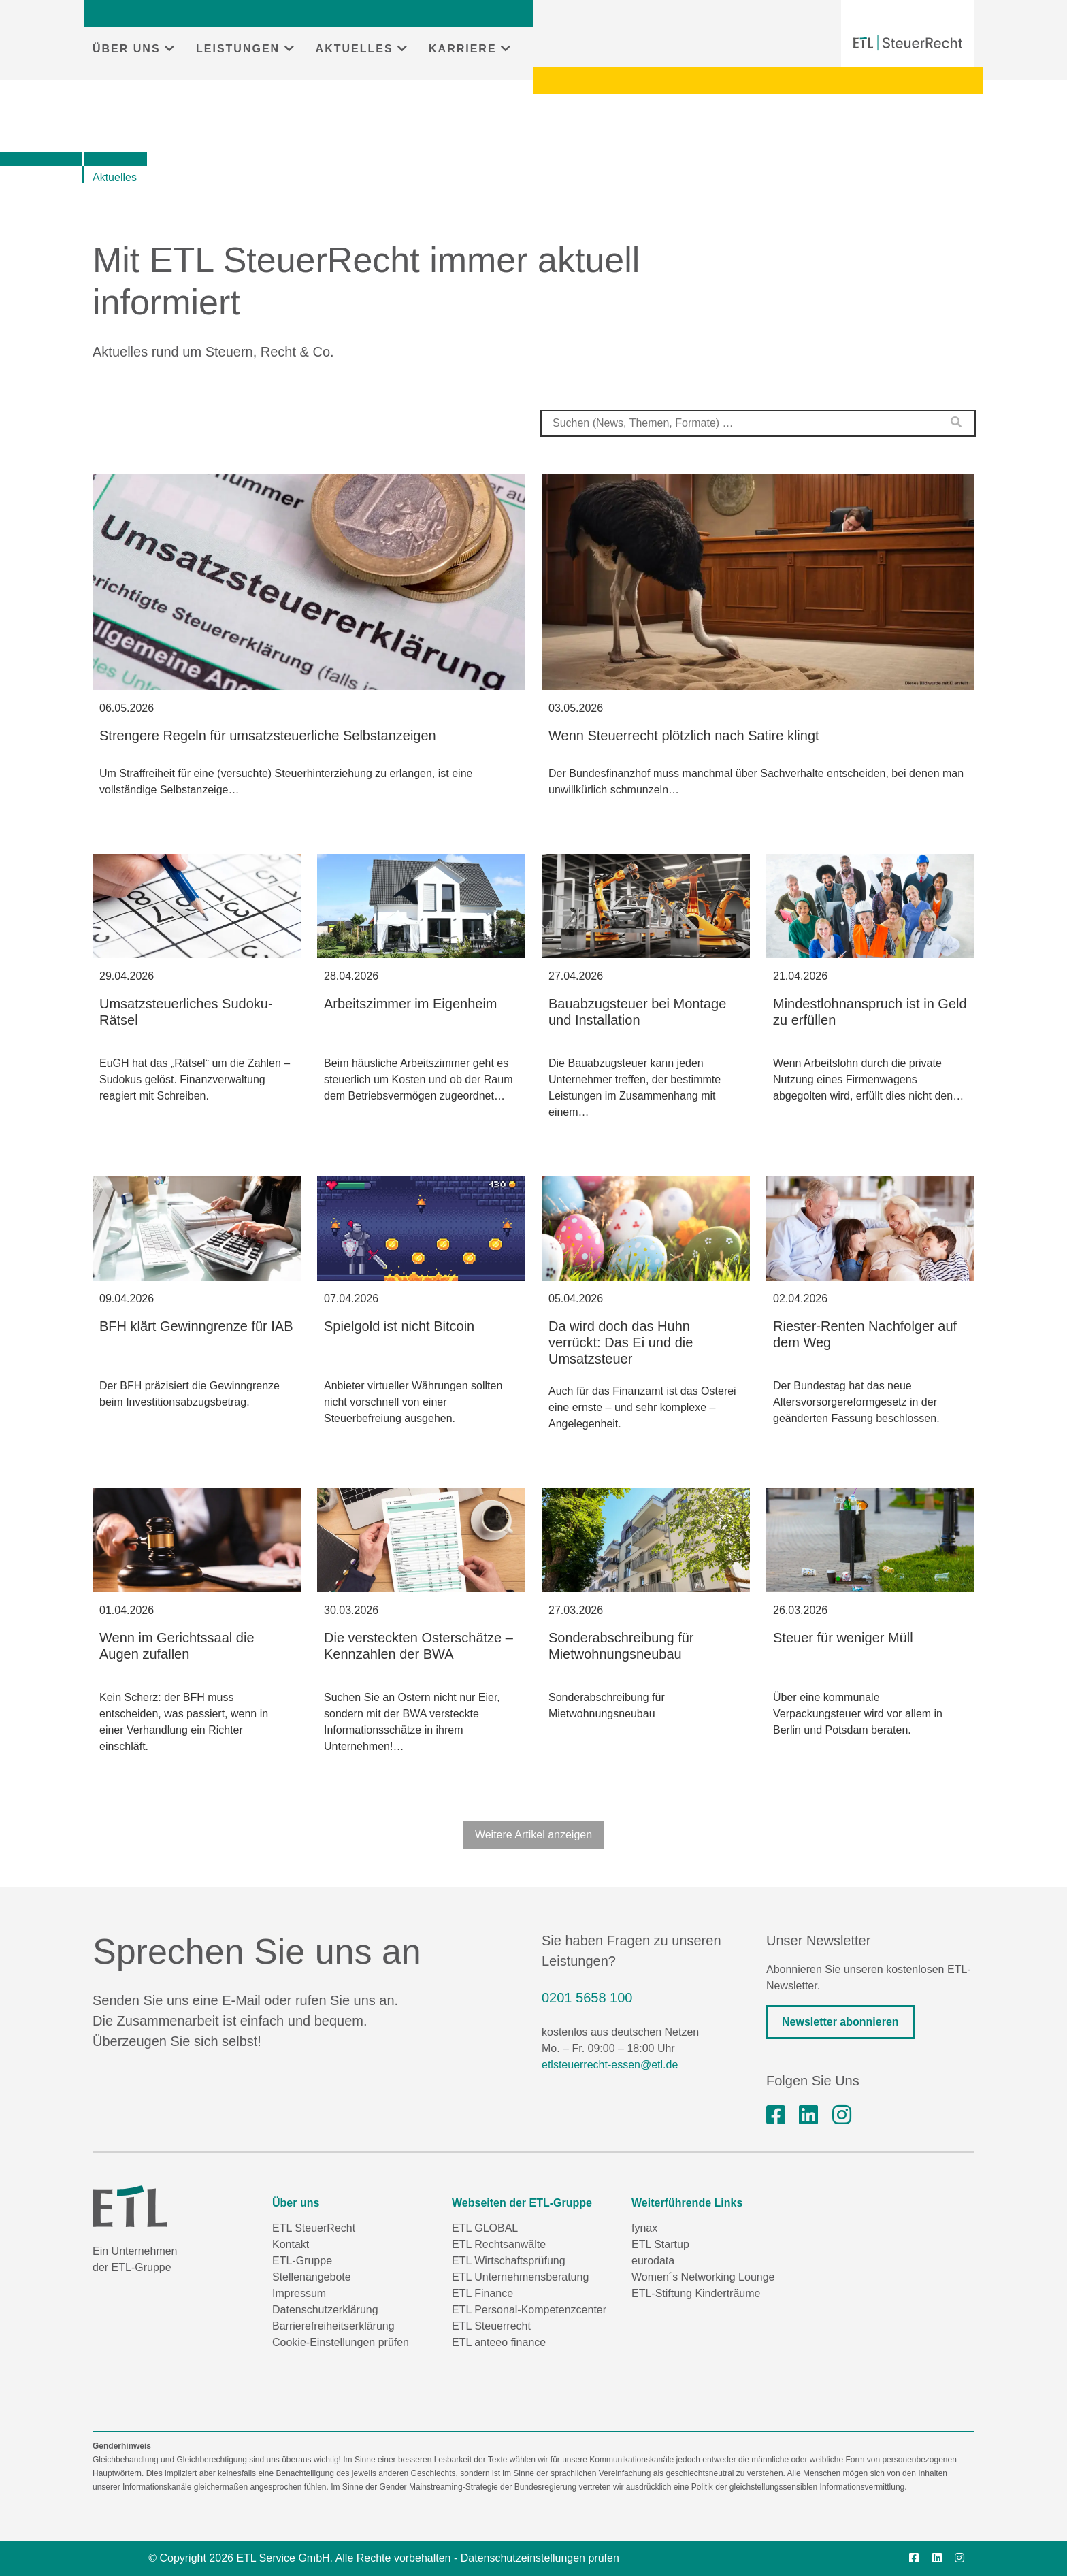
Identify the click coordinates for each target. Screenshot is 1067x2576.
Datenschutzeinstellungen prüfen (540, 2558)
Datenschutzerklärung (325, 2309)
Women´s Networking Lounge (702, 2277)
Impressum (299, 2293)
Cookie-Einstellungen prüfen (340, 2342)
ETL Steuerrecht (491, 2326)
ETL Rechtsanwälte (499, 2244)
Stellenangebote (311, 2277)
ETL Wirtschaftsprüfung (508, 2260)
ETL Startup (660, 2244)
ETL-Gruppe (302, 2260)
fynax (644, 2228)
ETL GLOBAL (485, 2228)
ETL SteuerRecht (313, 2228)
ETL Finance (482, 2293)
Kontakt (290, 2244)
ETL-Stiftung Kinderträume (695, 2293)
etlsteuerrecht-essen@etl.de (610, 2064)
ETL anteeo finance (499, 2342)
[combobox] (758, 423)
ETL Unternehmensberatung (520, 2277)
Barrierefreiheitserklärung (333, 2326)
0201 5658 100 (587, 1997)
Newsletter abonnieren (840, 2022)
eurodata (652, 2260)
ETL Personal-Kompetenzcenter (529, 2309)
